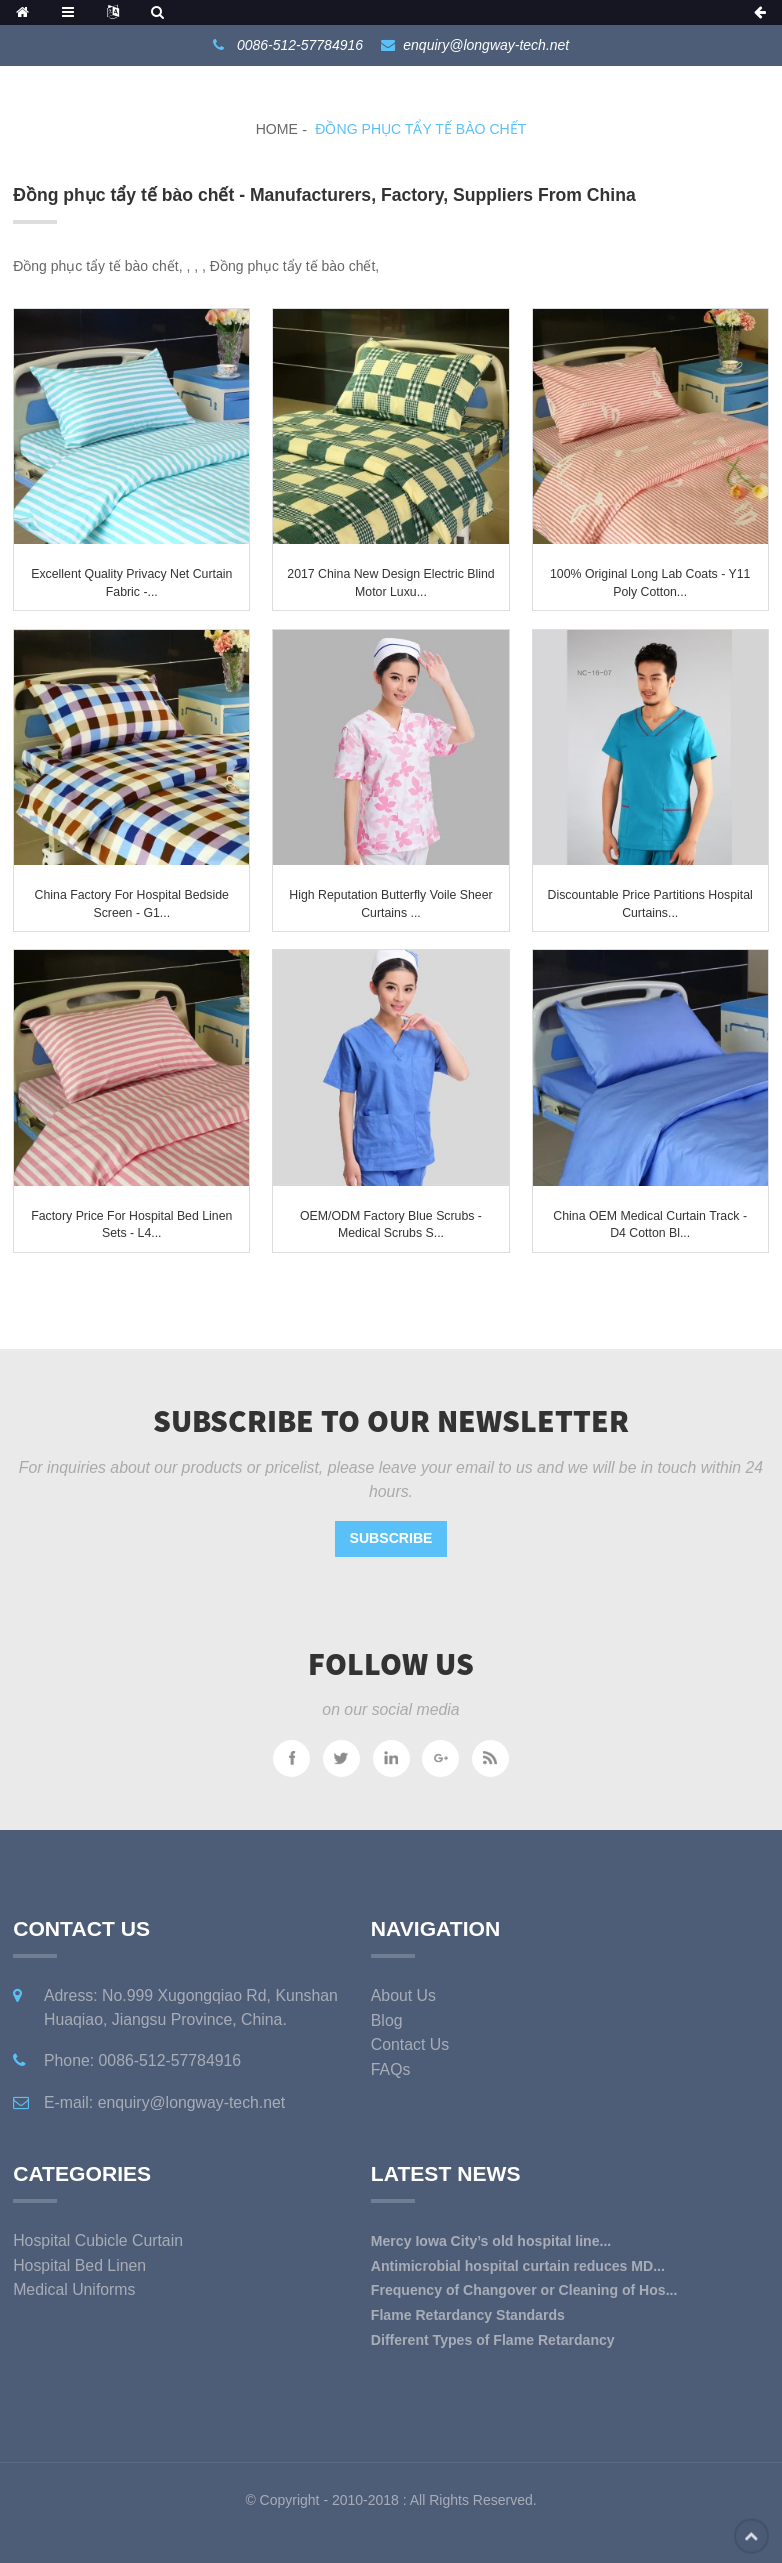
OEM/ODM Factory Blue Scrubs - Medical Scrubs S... (391, 1225)
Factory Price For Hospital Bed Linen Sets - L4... (131, 1225)
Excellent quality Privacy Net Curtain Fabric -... (131, 583)
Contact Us (410, 2044)
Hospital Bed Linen (79, 2265)
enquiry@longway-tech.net (486, 45)
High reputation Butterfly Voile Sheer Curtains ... (390, 904)
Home (277, 129)
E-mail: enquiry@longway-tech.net (164, 2102)
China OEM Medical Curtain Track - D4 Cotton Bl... (650, 1225)
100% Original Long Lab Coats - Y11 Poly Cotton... (650, 583)
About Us (403, 1995)
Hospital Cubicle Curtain (98, 2240)
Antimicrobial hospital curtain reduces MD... (518, 2266)
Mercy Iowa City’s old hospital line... (491, 2241)
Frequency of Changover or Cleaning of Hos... (524, 2290)
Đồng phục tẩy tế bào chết (420, 129)
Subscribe (391, 1538)
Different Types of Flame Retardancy (493, 2340)
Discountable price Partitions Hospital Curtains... (650, 904)
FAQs (391, 2069)
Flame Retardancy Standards (468, 2315)
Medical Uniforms (74, 2289)
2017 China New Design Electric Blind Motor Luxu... (390, 583)
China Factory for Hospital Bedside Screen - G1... (132, 904)
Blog (387, 2020)
